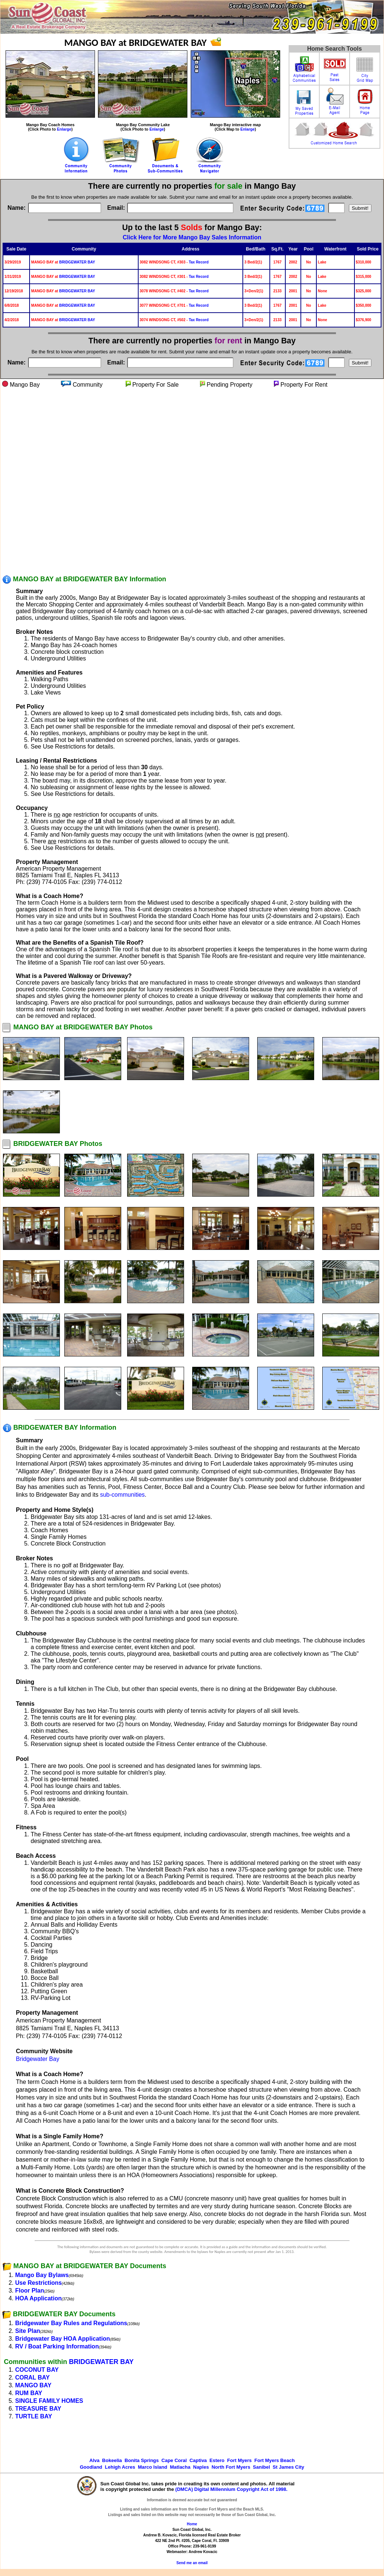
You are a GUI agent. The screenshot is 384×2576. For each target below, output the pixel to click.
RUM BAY (28, 2393)
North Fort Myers (230, 2467)
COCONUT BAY (37, 2370)
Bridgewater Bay (37, 2059)
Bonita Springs (142, 2460)
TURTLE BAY (33, 2416)
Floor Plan (29, 2290)
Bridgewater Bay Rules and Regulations (71, 2323)
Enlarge (64, 129)
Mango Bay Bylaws (42, 2275)
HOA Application (38, 2298)
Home (192, 2524)
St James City (288, 2467)
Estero (217, 2460)
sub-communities (122, 1495)
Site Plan (27, 2331)
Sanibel (261, 2467)
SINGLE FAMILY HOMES (49, 2401)
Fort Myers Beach (274, 2460)
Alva (94, 2460)
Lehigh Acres (120, 2467)
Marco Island (152, 2467)
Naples (201, 2467)
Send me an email (191, 2563)
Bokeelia (112, 2460)
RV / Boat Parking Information (57, 2346)
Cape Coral (174, 2460)
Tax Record (199, 262)
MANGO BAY (33, 2385)
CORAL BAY (32, 2377)
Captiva (198, 2460)
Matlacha (180, 2467)
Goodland (91, 2467)
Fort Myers (239, 2460)
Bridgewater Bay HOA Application (62, 2338)
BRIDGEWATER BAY (77, 262)
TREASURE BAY (38, 2408)
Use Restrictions (38, 2283)
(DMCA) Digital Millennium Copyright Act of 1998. (231, 2489)
